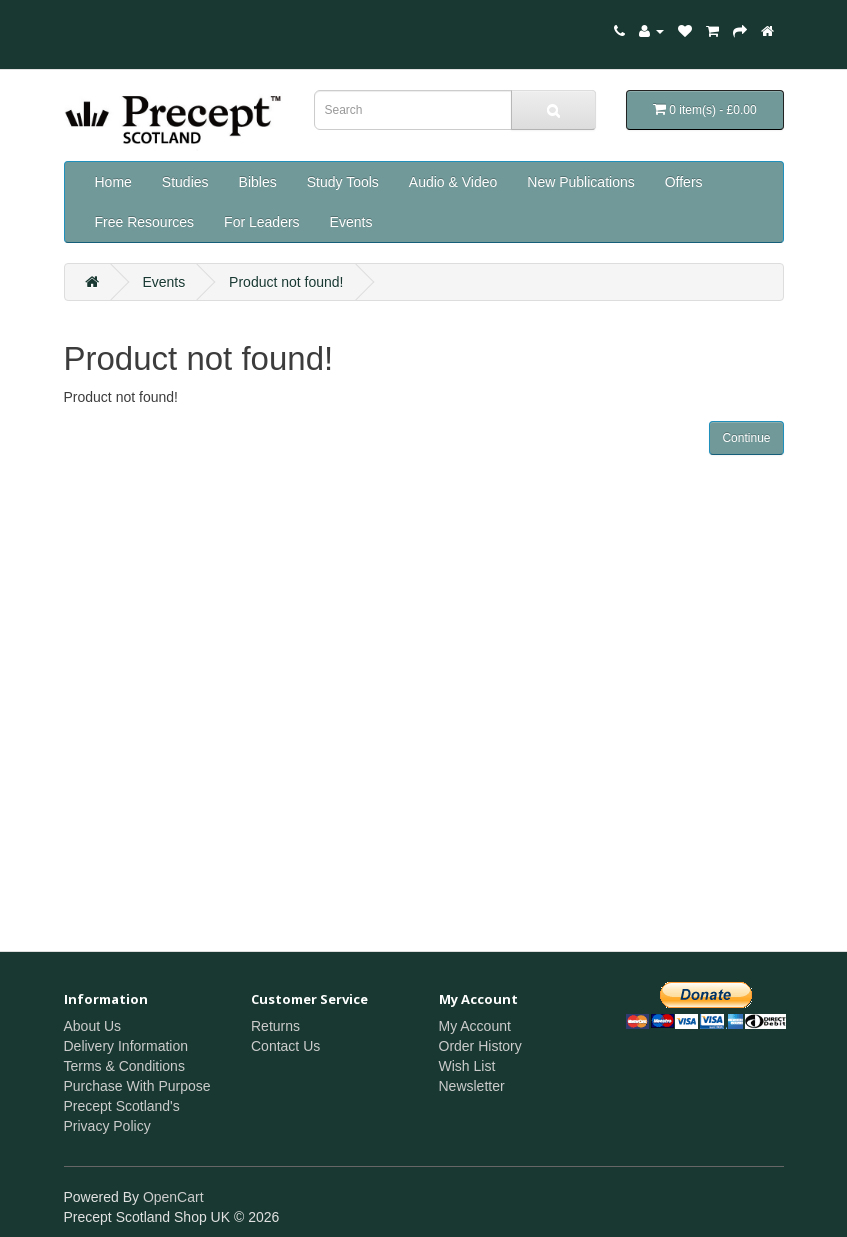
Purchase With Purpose (137, 1086)
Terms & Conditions (124, 1066)
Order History (480, 1046)
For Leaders (261, 222)
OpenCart (173, 1197)
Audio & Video (453, 182)
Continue (746, 438)
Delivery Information (126, 1046)
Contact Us (285, 1046)
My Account (475, 1026)
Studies (185, 182)
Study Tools (343, 182)
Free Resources (145, 222)
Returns (275, 1026)
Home (113, 182)
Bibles (258, 182)
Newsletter (472, 1086)
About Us (93, 1026)
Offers (684, 182)
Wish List (467, 1066)
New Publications (580, 182)
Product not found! (286, 282)
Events (351, 222)
